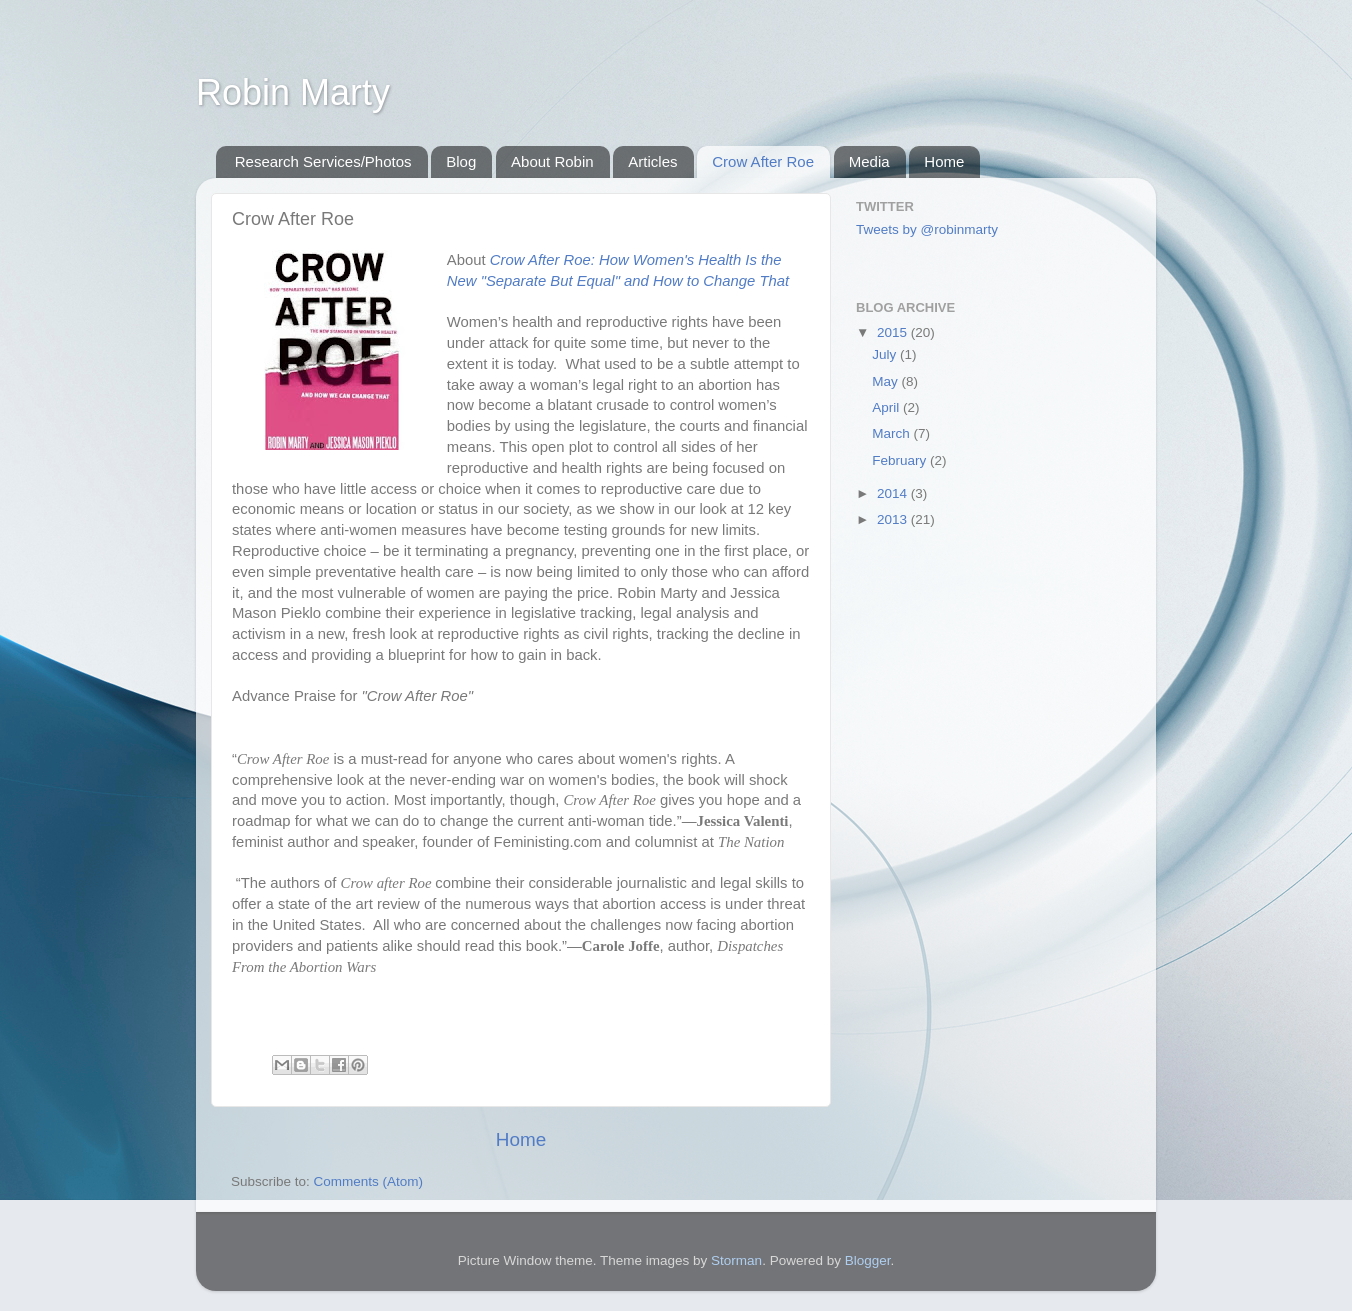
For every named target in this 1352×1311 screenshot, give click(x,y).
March (892, 433)
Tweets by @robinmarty (927, 229)
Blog (461, 161)
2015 (894, 332)
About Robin (552, 161)
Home (944, 161)
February (901, 460)
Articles (652, 161)
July (886, 354)
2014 (894, 493)
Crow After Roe (763, 161)
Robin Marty (293, 92)
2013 (894, 519)
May (886, 381)
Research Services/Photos (323, 161)
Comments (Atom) (369, 1181)
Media (869, 161)
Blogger (868, 1260)
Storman (736, 1260)
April (887, 407)
